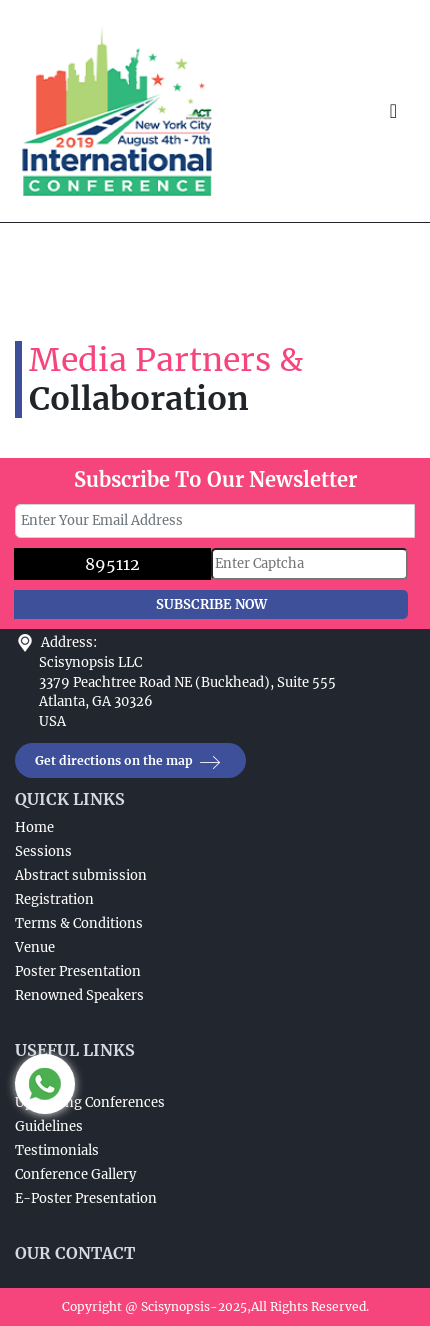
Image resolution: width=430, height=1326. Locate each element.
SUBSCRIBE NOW (211, 604)
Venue (35, 947)
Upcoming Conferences (90, 1102)
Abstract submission (81, 875)
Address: (69, 642)
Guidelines (49, 1126)
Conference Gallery (75, 1174)
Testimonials (57, 1150)
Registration (54, 899)
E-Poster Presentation (86, 1198)
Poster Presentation (78, 971)
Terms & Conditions (79, 923)
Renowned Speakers (79, 995)
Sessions (43, 851)
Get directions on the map (130, 761)
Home (34, 827)
